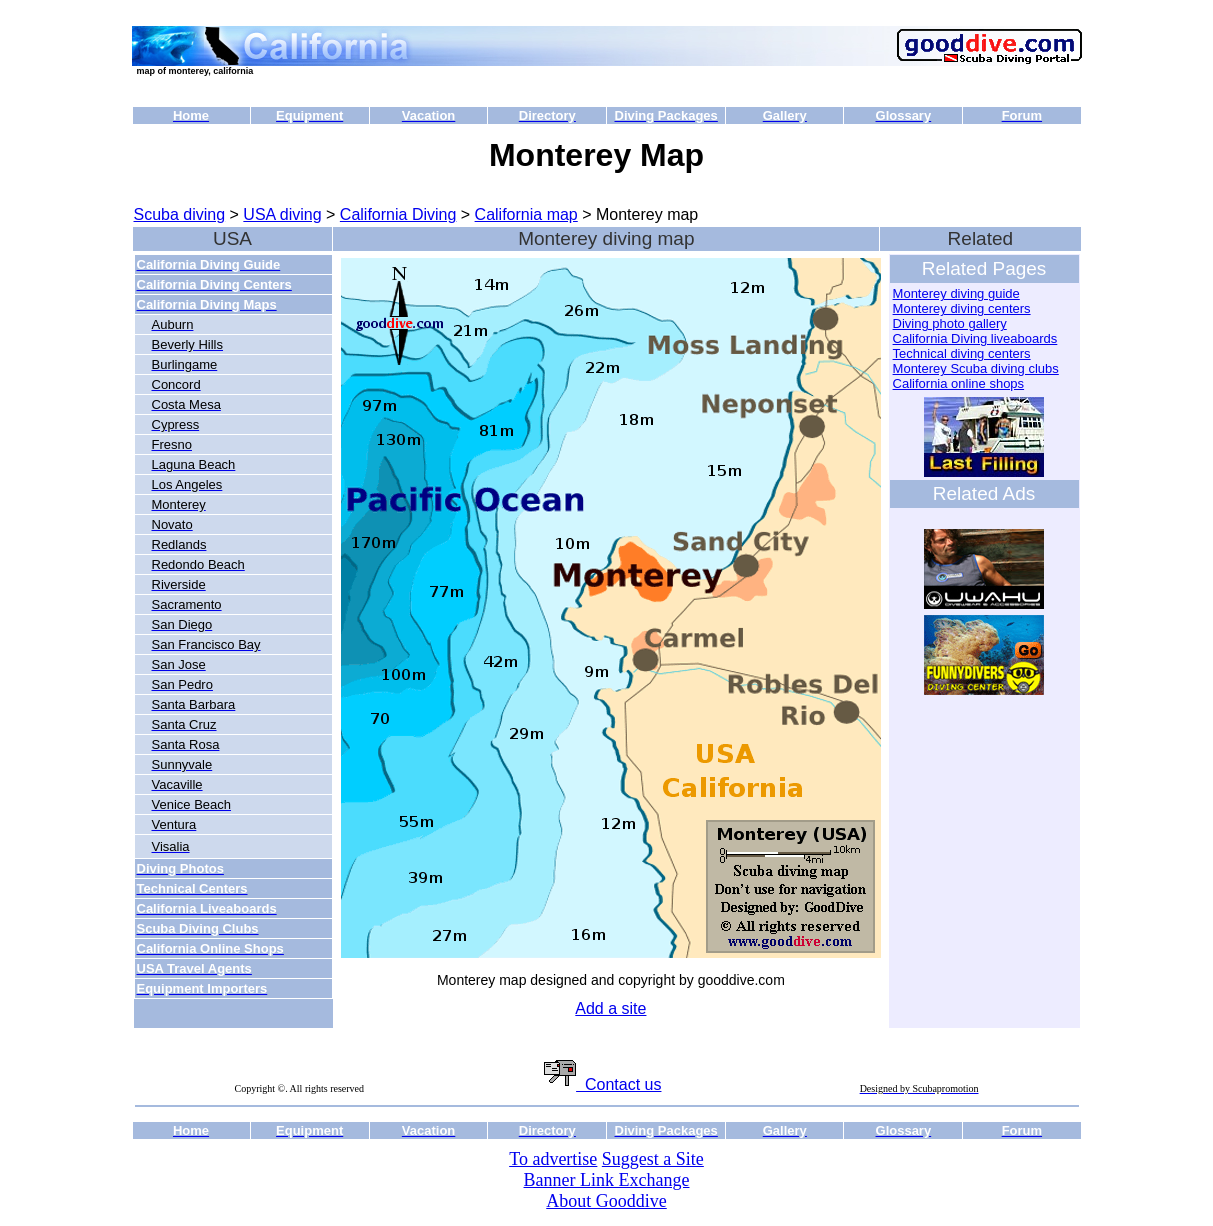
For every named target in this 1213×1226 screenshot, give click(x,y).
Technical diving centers (962, 353)
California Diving (398, 214)
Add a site (610, 1008)
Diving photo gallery (950, 323)
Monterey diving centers (962, 308)
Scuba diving (180, 214)
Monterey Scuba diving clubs (976, 368)
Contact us (602, 1084)
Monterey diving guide (956, 293)
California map (526, 214)
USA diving (282, 214)
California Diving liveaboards (975, 338)
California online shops (959, 383)
